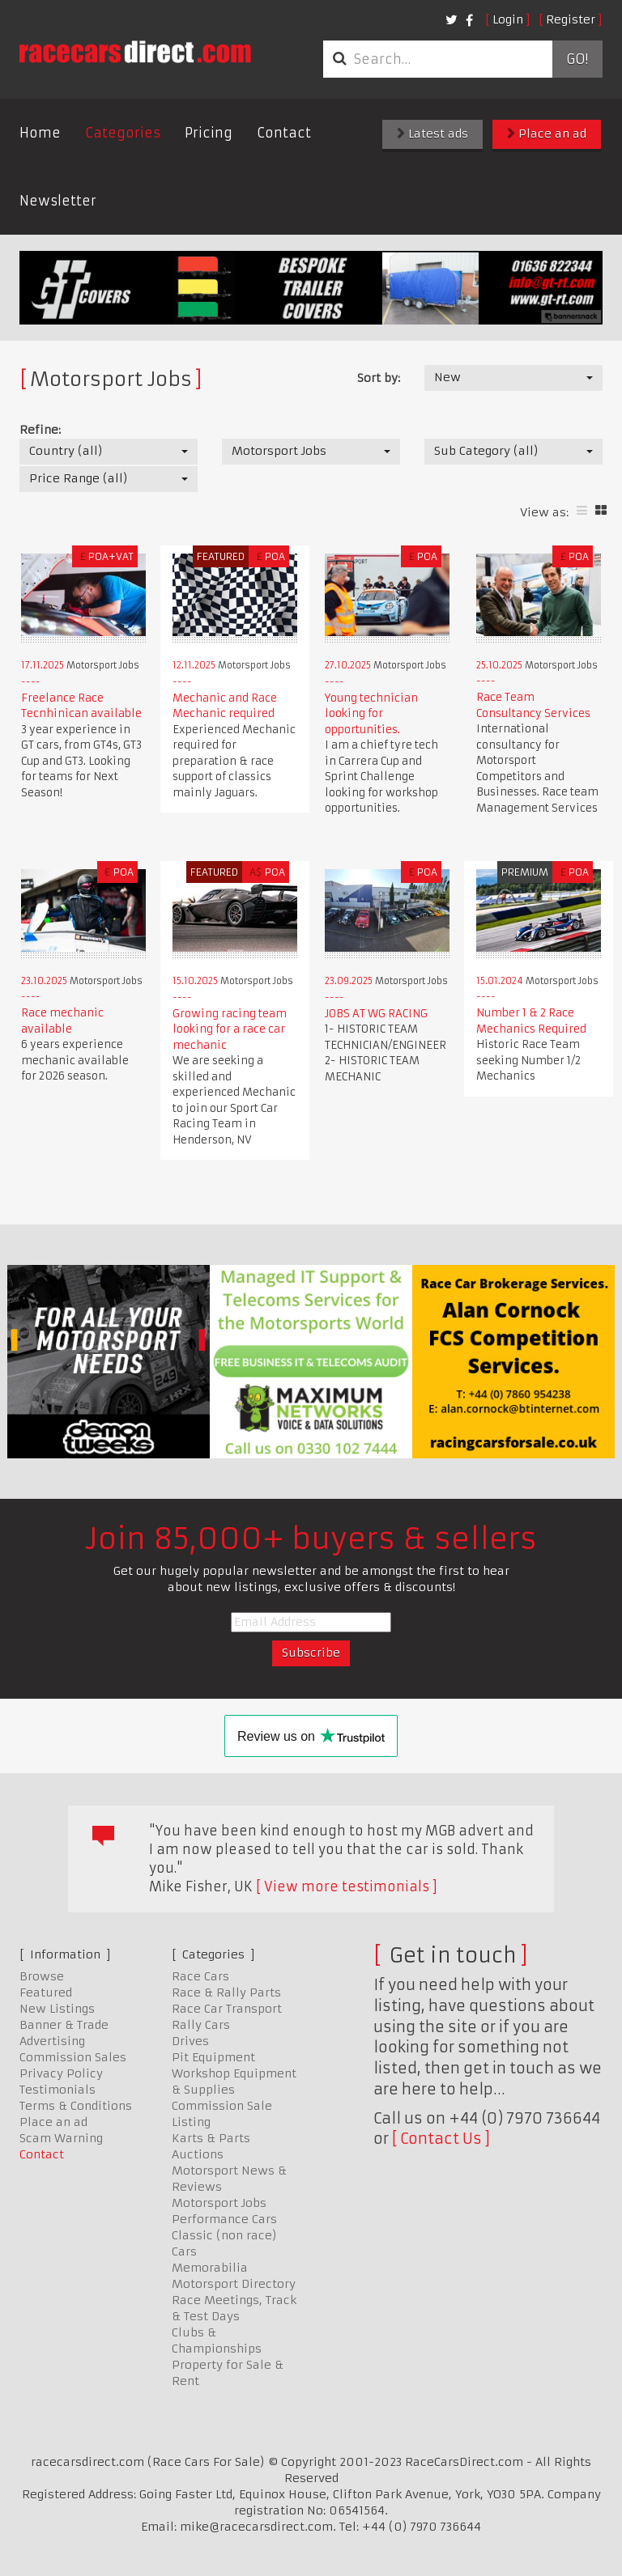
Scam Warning (61, 2138)
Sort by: (378, 378)
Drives (190, 2041)
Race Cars (200, 1976)
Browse (41, 1976)
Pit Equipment (213, 2057)
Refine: (40, 429)
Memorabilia (210, 2267)
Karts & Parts (211, 2138)
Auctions (198, 2154)
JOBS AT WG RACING (376, 1014)
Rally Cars (201, 2025)
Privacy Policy (61, 2073)
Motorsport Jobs (219, 2203)
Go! (577, 59)
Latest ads (432, 133)
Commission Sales (72, 2057)
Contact (284, 133)
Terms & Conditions (75, 2106)
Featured (45, 1992)
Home (40, 133)
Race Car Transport (227, 2008)
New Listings (57, 2008)
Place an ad (546, 133)
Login (507, 19)
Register (570, 19)
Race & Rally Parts (226, 1992)
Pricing (208, 133)
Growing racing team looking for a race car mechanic (230, 1029)
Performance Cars (224, 2219)
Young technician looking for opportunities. (371, 713)
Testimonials (57, 2089)
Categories (122, 133)
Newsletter (57, 201)
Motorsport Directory (234, 2284)
